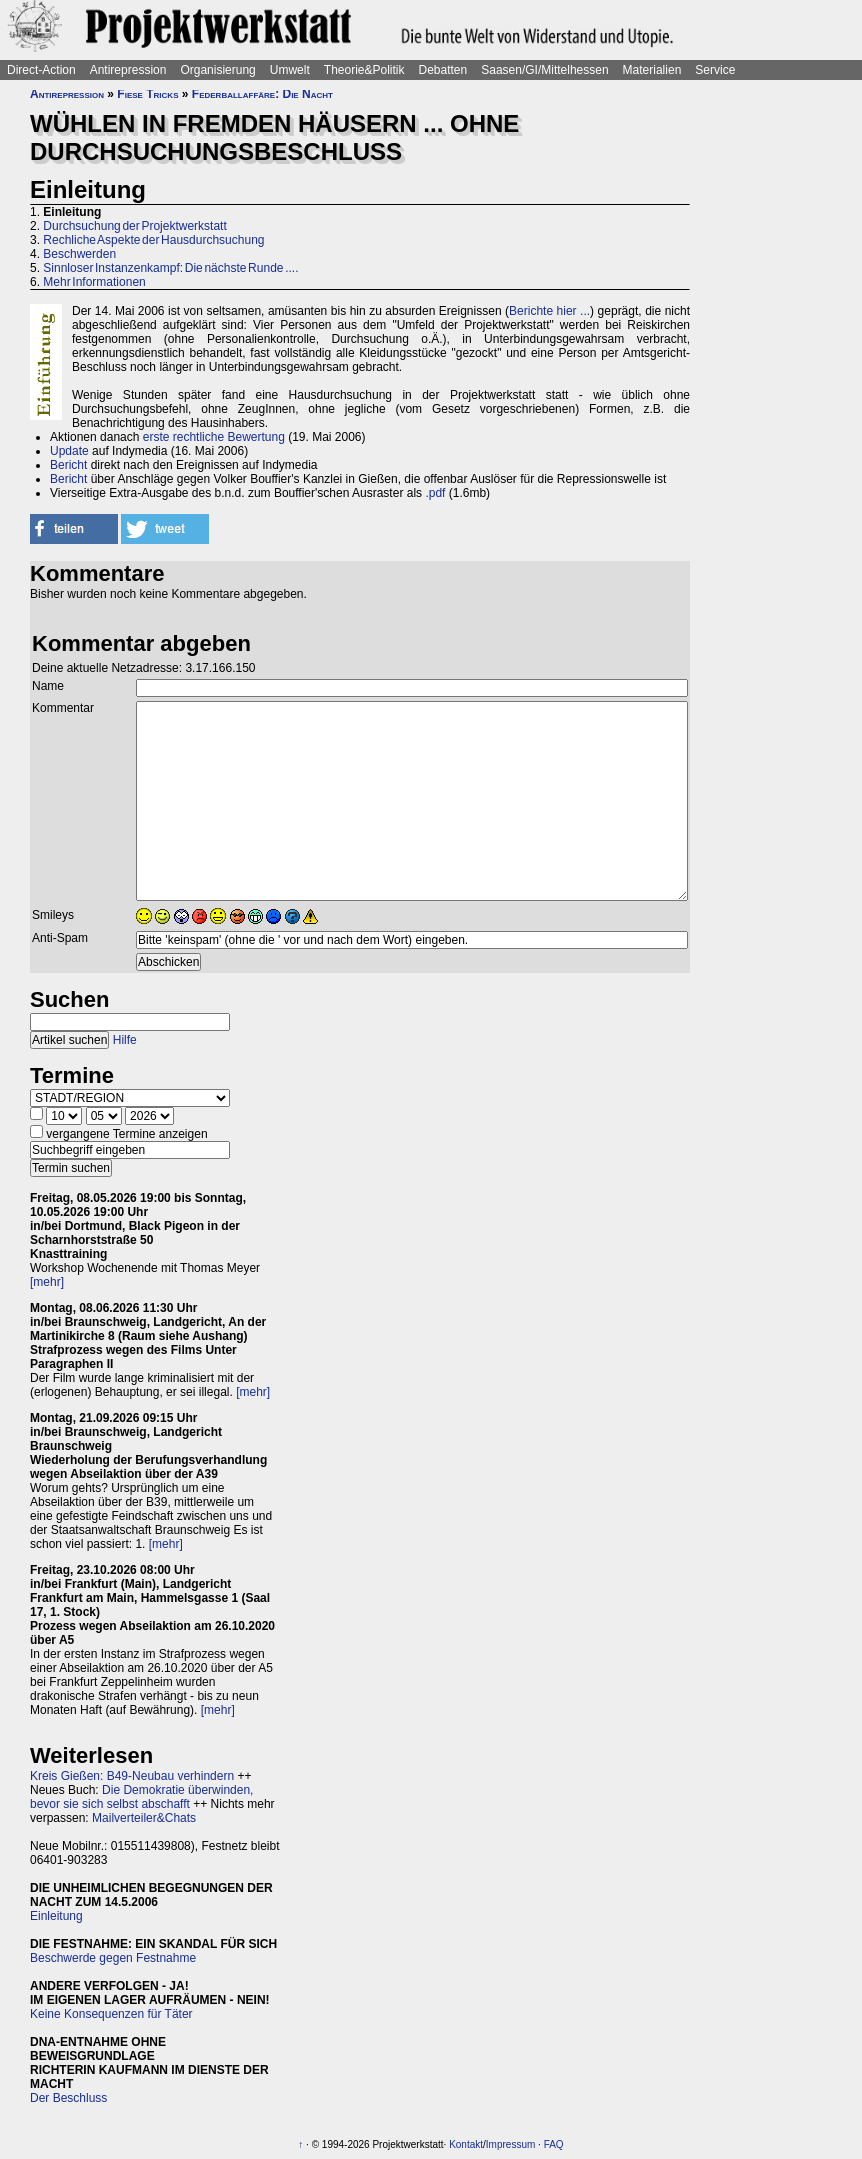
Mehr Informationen (94, 282)
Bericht (68, 465)
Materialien (652, 70)
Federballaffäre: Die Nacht (262, 94)
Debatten (443, 70)
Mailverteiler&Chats (144, 1818)
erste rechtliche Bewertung (214, 437)
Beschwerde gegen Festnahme (113, 1958)
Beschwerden (79, 254)
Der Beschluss (68, 2098)
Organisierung (217, 70)
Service (715, 70)
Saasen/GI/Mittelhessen (544, 70)
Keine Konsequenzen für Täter (111, 2014)
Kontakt (466, 2144)
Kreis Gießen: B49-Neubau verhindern (132, 1776)
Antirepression (128, 70)
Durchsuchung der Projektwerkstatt (134, 226)
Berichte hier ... (549, 311)
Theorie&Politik (364, 70)
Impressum (510, 2144)
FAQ (554, 2144)
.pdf (435, 493)
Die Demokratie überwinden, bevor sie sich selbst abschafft (141, 1797)
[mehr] (47, 1282)
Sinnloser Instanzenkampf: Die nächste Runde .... (170, 268)
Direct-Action (41, 70)
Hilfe (125, 1040)
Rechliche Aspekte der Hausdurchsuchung (153, 240)
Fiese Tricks (147, 94)
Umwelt (290, 70)
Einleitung (56, 1916)
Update (69, 451)
